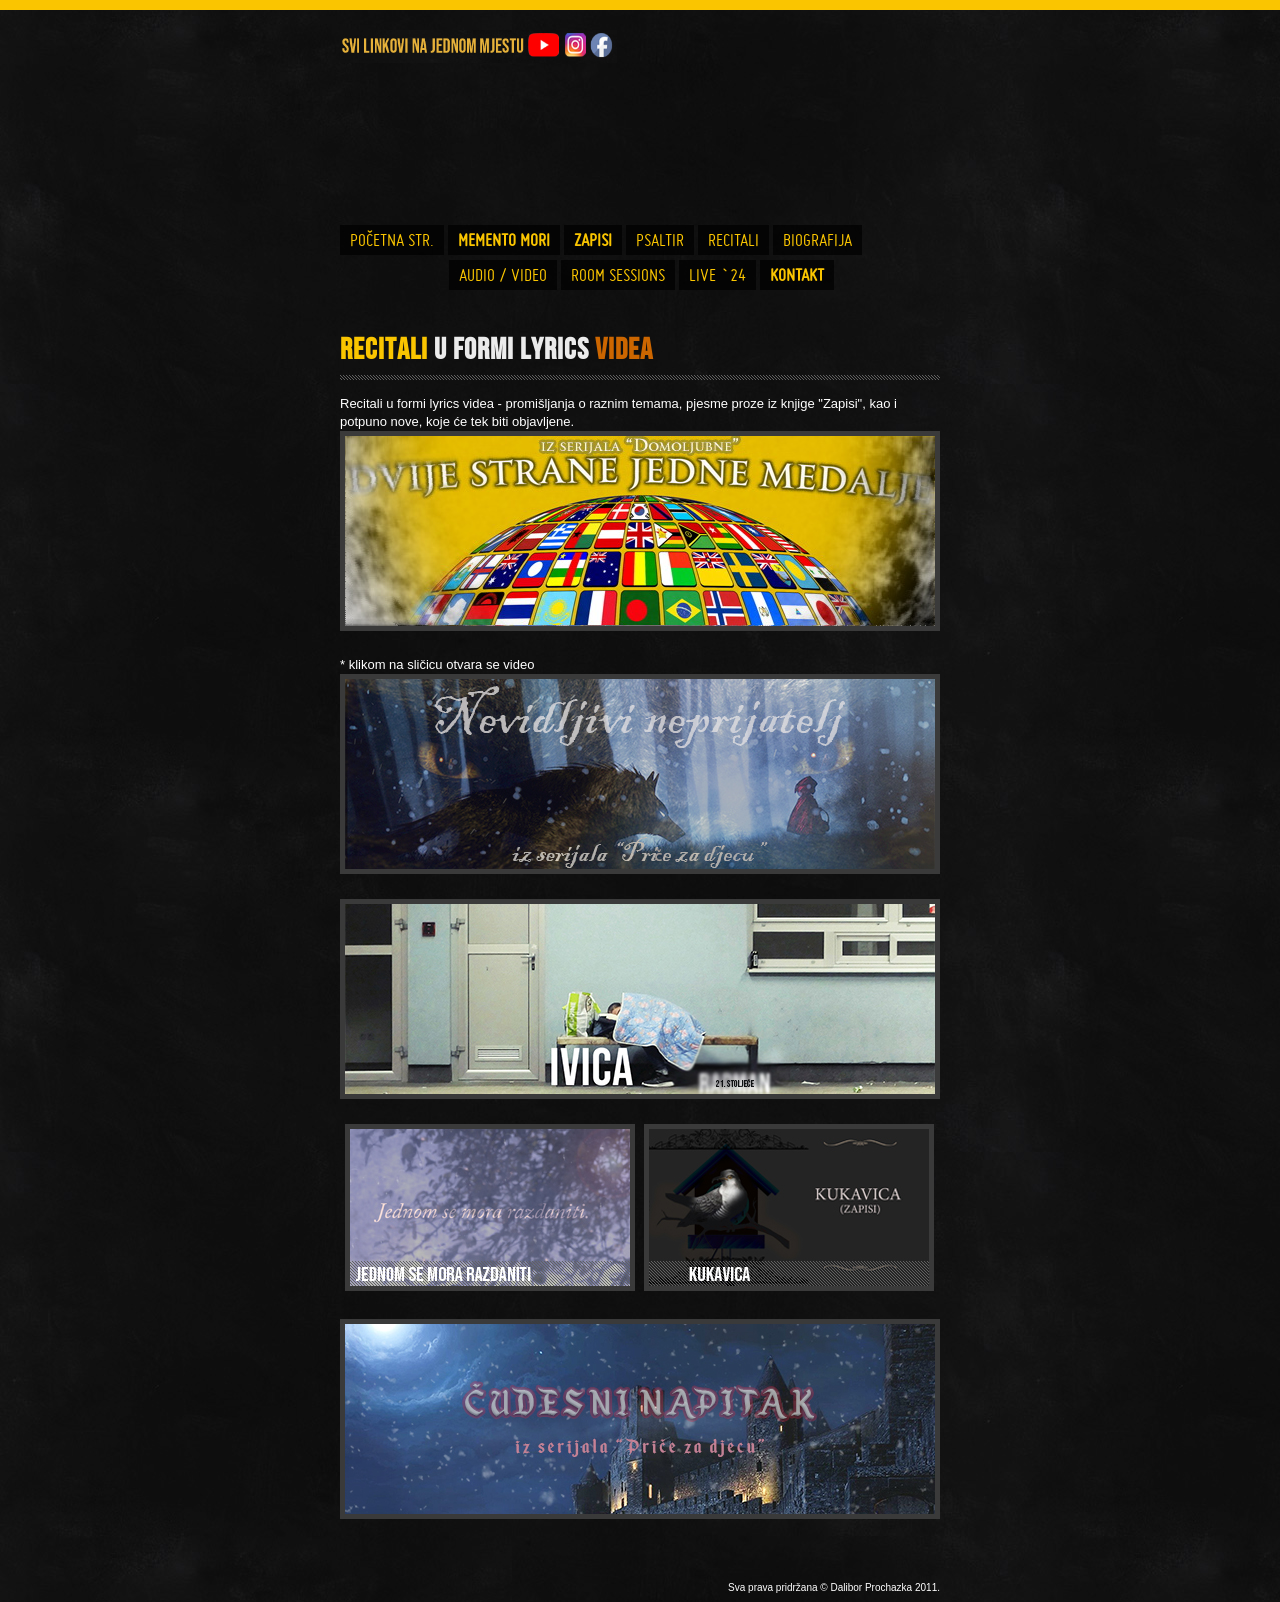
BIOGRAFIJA (817, 240)
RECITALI (733, 240)
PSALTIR (660, 240)
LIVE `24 (717, 275)
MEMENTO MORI (504, 240)
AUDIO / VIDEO (503, 275)
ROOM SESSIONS (618, 275)
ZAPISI (593, 240)
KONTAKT (797, 275)
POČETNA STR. (392, 240)
